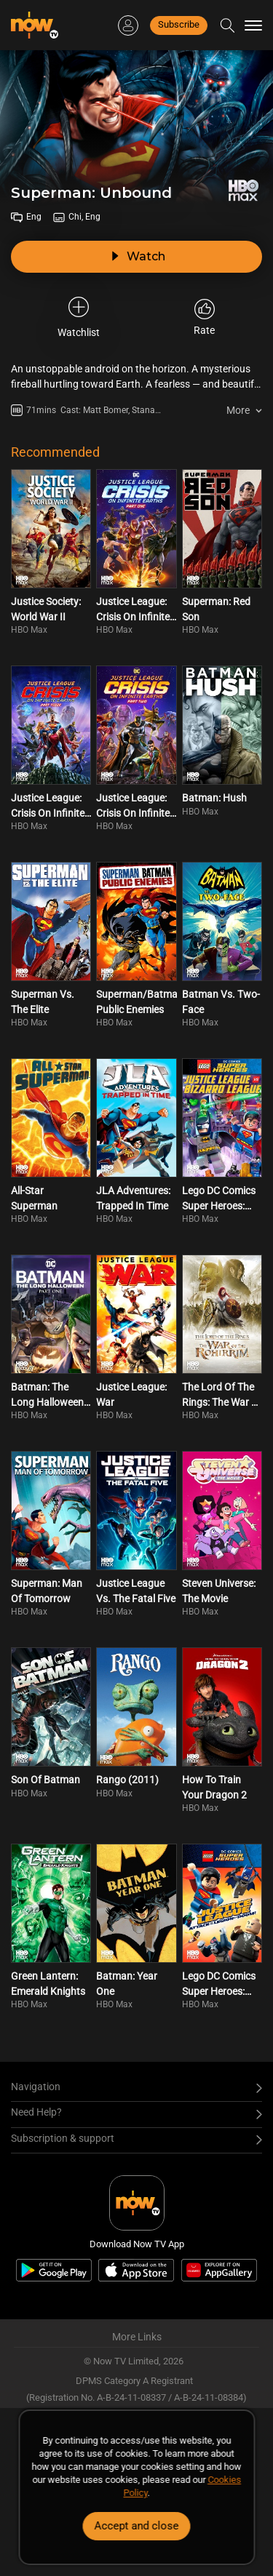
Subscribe (178, 24)
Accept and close (137, 2525)
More (238, 410)
